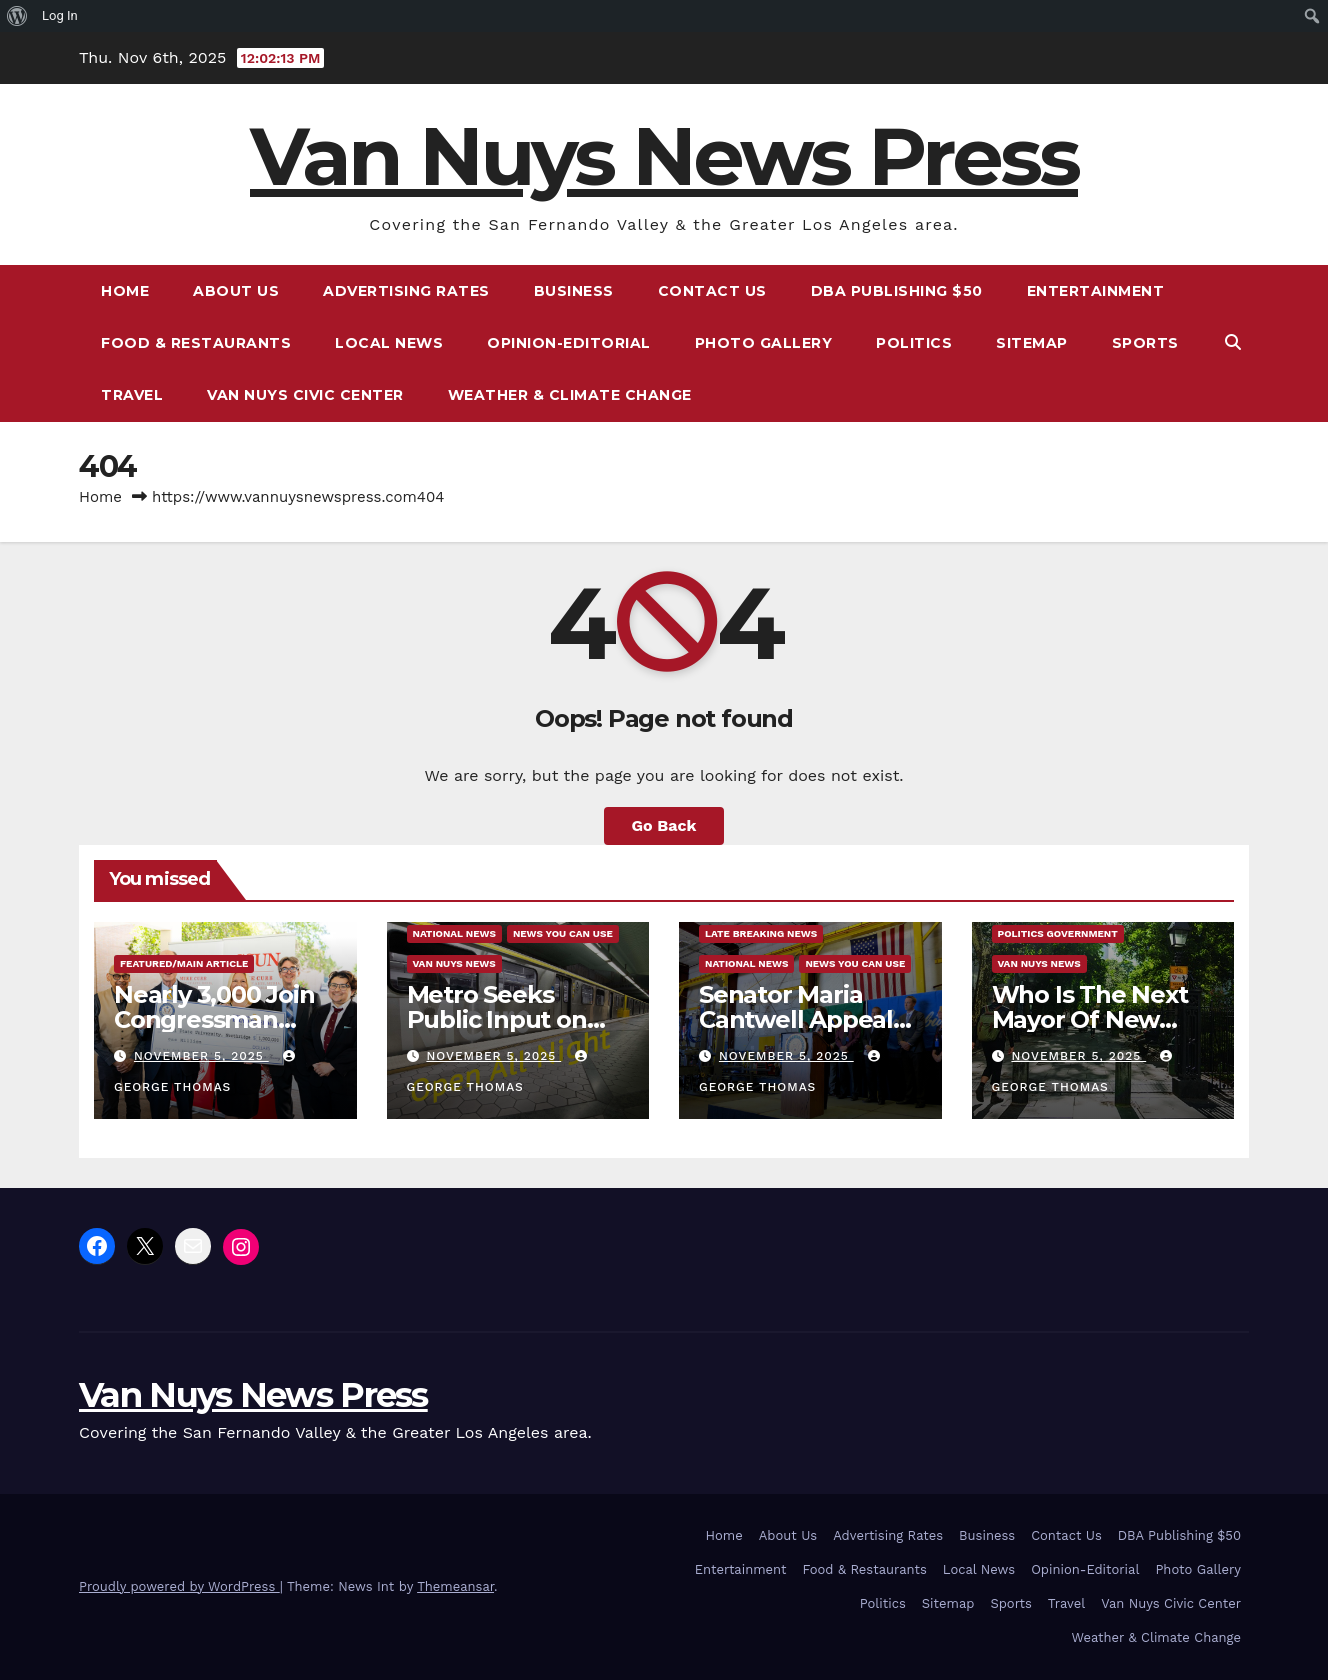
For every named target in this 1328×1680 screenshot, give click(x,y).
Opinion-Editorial (569, 343)
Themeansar (455, 1586)
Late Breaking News (761, 933)
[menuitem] (17, 16)
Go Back (664, 825)
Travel (132, 395)
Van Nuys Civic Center (305, 395)
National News (454, 933)
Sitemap (1032, 343)
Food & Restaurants (196, 343)
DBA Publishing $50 (897, 291)
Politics (914, 343)
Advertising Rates (406, 291)
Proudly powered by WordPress (179, 1586)
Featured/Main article (184, 963)
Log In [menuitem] (60, 15)
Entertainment (1096, 291)
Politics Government (1058, 933)
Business (574, 291)
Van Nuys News (454, 963)
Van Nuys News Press (664, 156)
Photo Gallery (764, 343)
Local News (389, 343)
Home (125, 291)
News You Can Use (563, 933)
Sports (1145, 343)
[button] (1233, 342)
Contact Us (712, 291)
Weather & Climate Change (570, 395)
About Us (236, 291)
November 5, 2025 (201, 1056)
